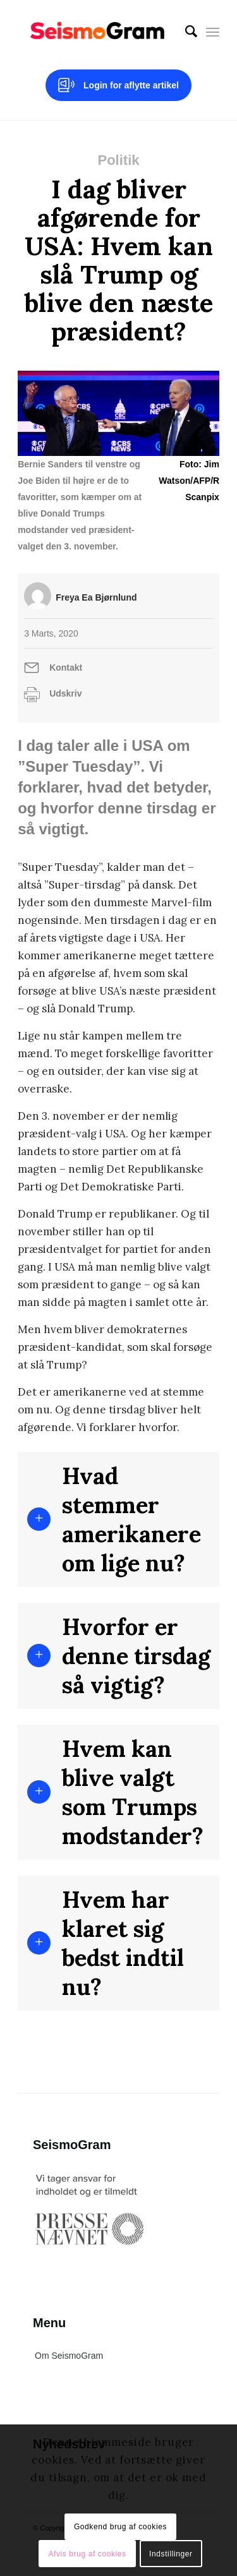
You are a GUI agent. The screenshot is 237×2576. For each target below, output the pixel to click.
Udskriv (65, 693)
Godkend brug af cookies (120, 2526)
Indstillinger (171, 2553)
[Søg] (185, 31)
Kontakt (65, 667)
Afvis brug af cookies (87, 2553)
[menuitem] (185, 31)
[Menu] (212, 31)
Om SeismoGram (69, 2356)
